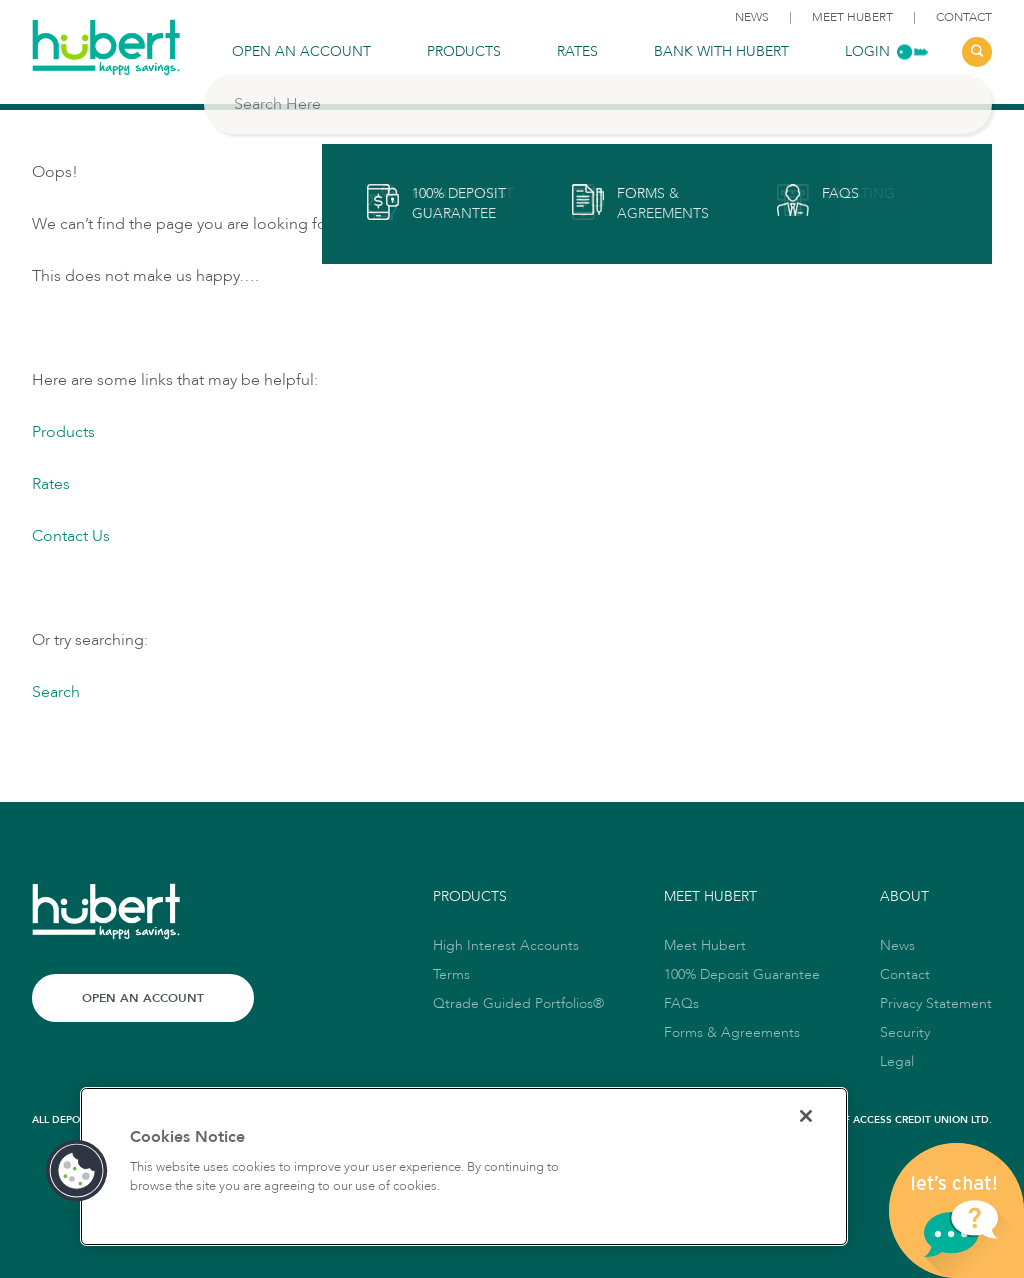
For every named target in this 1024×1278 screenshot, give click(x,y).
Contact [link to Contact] (964, 17)
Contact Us (71, 536)
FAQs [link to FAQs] (681, 1003)
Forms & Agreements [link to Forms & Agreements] (732, 1032)
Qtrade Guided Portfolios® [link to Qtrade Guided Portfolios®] (518, 1003)
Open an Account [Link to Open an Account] (143, 998)
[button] (77, 1171)
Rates (51, 484)
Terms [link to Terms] (451, 974)
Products (63, 432)
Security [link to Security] (905, 1032)
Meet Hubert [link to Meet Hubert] (852, 17)
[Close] (806, 1116)
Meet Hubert (710, 896)
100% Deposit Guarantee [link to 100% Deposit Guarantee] (742, 974)
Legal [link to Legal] (897, 1061)
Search (56, 692)
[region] (464, 1166)
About (904, 896)
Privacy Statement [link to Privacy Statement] (936, 1003)
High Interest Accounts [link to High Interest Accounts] (506, 945)
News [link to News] (752, 17)
